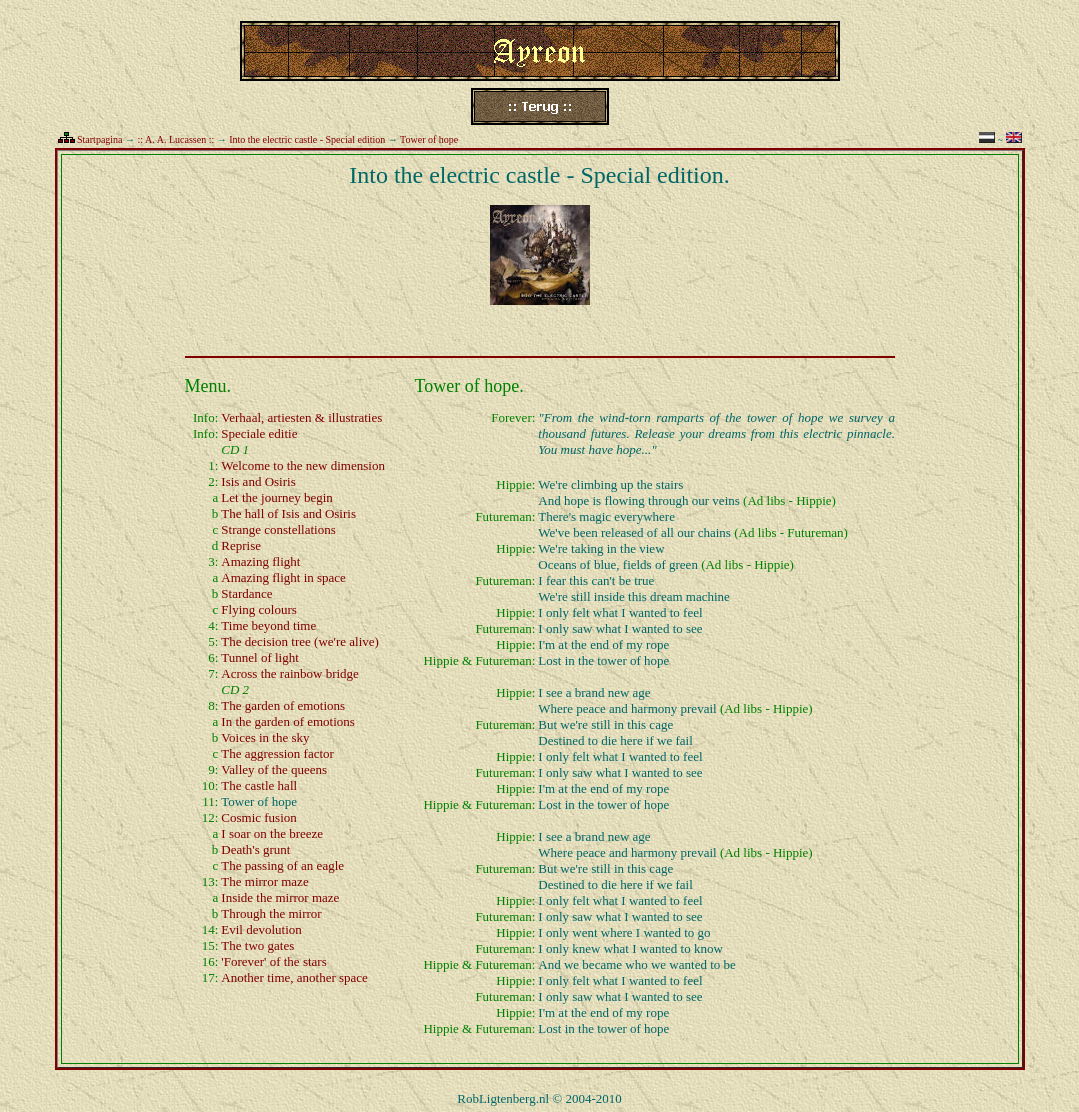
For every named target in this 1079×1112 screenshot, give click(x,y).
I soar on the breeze (272, 833)
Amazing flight (260, 561)
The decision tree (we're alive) (300, 641)
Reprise (241, 545)
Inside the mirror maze (280, 897)
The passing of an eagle (282, 865)
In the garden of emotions (288, 721)
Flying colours (258, 609)
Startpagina (100, 139)
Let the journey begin (277, 497)
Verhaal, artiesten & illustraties (301, 417)
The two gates (257, 945)
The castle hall (259, 785)
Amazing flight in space (283, 577)
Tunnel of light (260, 657)
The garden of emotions (283, 705)
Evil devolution (261, 929)
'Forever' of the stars (273, 961)
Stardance (246, 593)
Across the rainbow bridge (290, 673)
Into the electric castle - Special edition (307, 139)
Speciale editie (259, 433)
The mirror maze (264, 881)
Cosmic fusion (258, 817)
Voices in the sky (265, 737)
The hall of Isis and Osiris (288, 513)
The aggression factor (277, 753)
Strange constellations (278, 529)
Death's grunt (255, 849)
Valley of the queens (274, 769)
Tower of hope (429, 139)
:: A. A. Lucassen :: (176, 139)
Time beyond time (268, 625)
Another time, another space (294, 977)
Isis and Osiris (258, 481)
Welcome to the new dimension (303, 465)
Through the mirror (271, 913)
